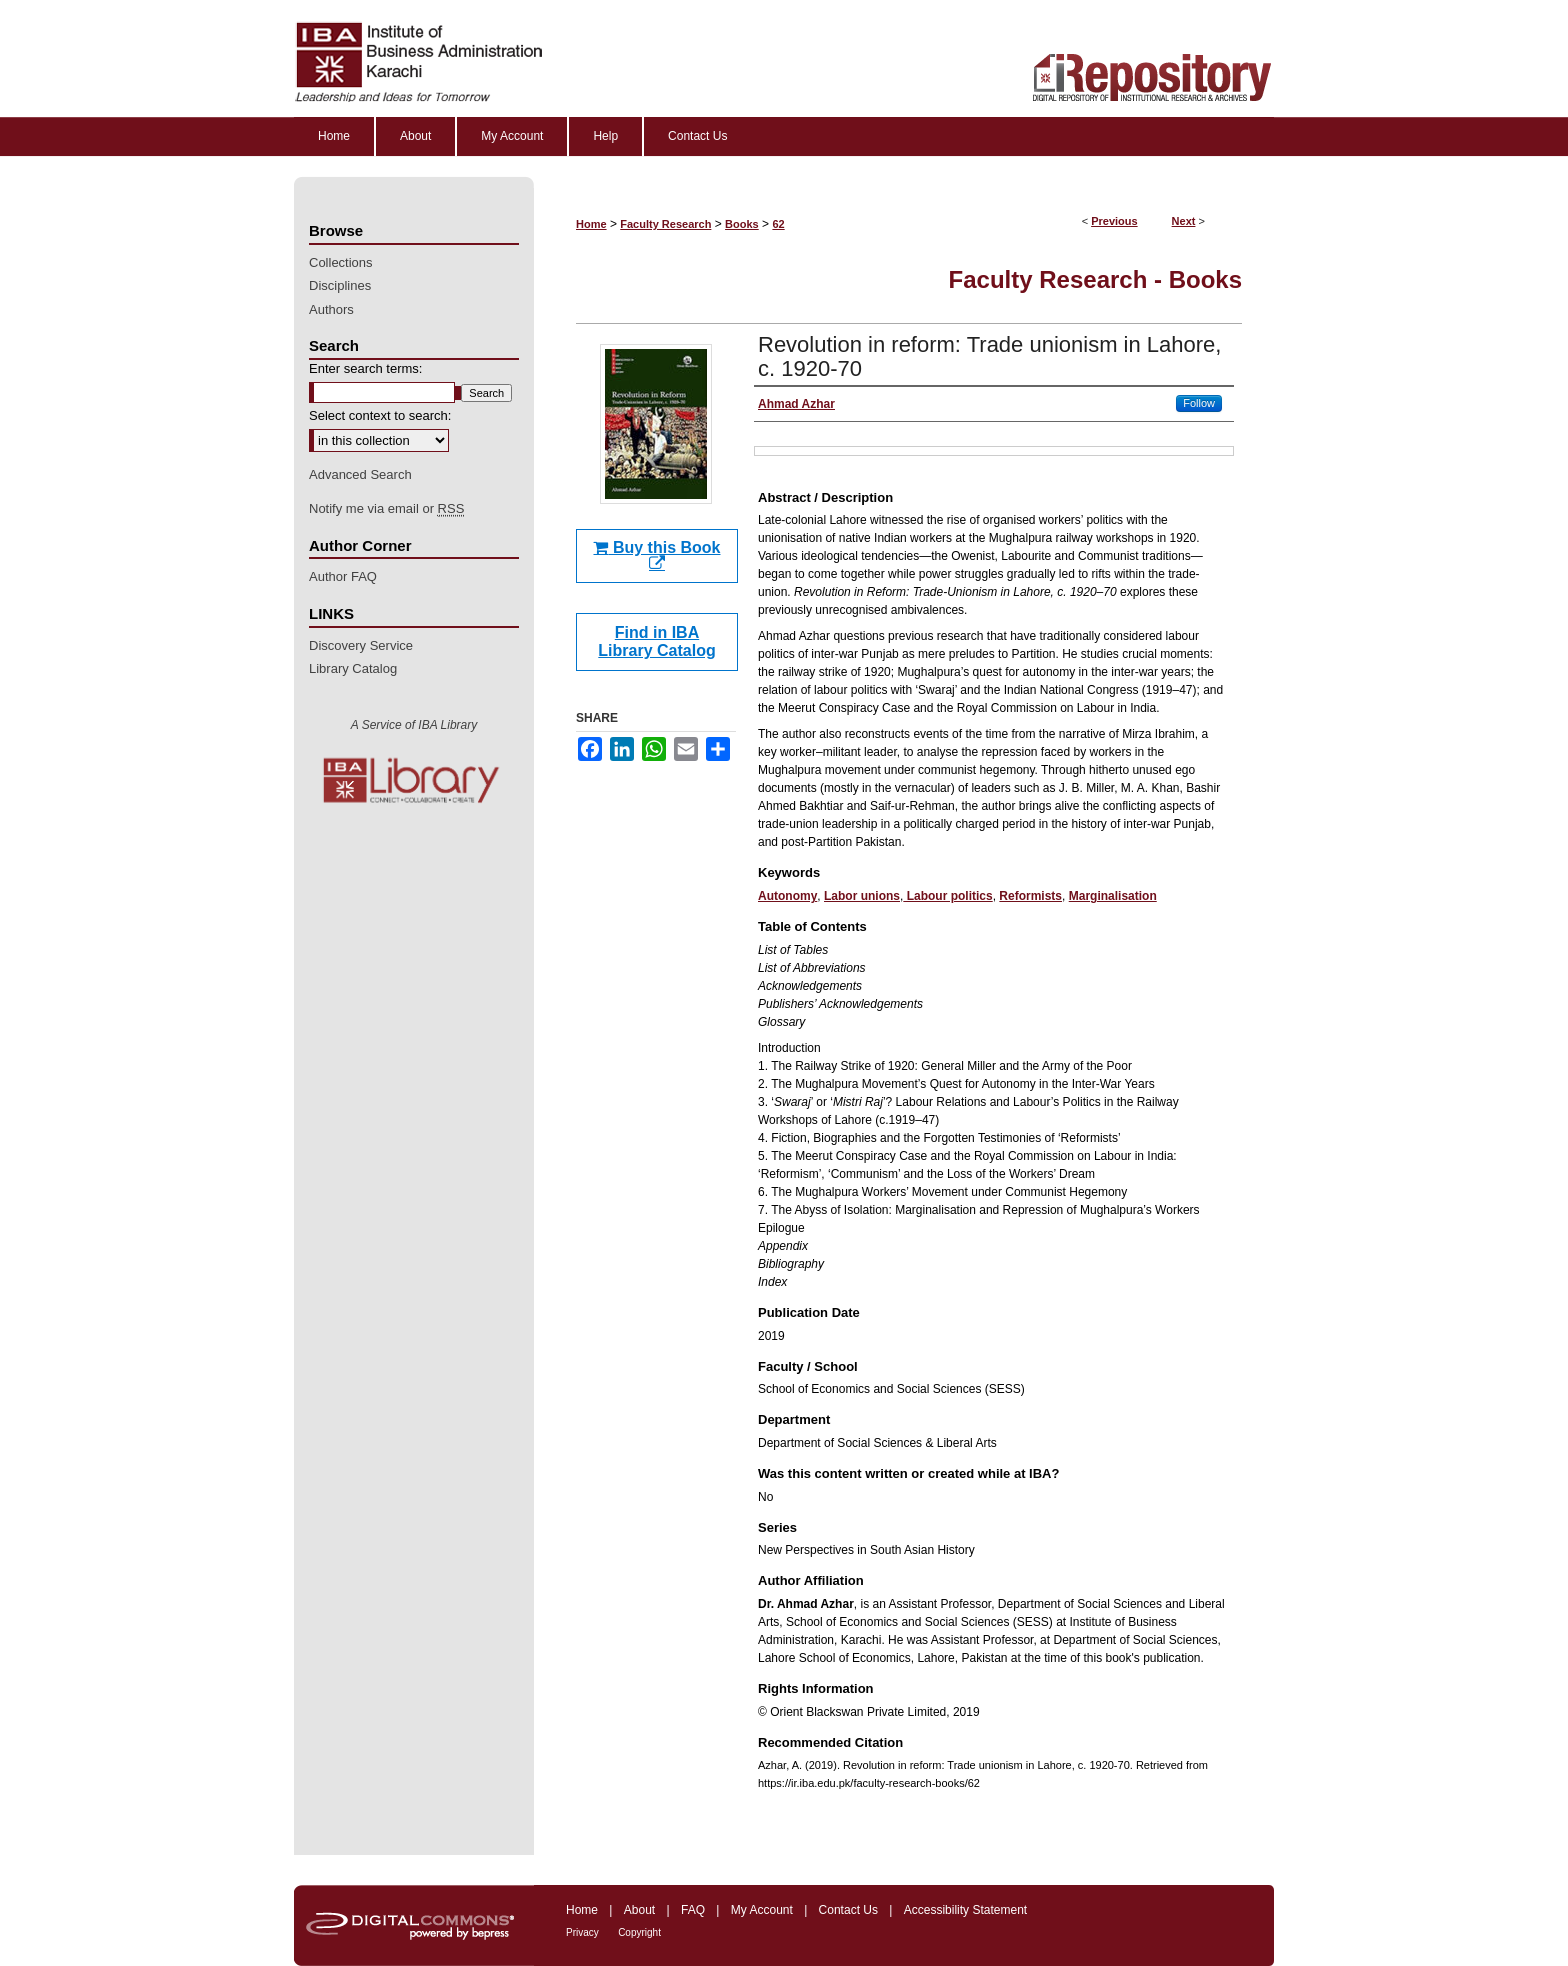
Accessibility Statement (965, 1910)
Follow (1199, 403)
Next (1184, 221)
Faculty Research (665, 224)
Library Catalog (353, 668)
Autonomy (787, 896)
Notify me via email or (386, 509)
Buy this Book (656, 555)
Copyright (639, 1932)
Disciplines (340, 285)
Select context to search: (380, 415)
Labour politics (947, 896)
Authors (331, 309)
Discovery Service (361, 645)
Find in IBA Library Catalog (656, 641)
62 (778, 224)
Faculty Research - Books (1095, 279)
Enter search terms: (365, 368)
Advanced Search (360, 474)
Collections (341, 262)
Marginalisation (1113, 896)
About (639, 1910)
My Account (762, 1910)
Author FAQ (343, 576)
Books (742, 224)
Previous (1114, 221)
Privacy (582, 1932)
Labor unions (862, 896)
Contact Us (848, 1910)
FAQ (693, 1910)
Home (591, 224)
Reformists (1030, 896)
